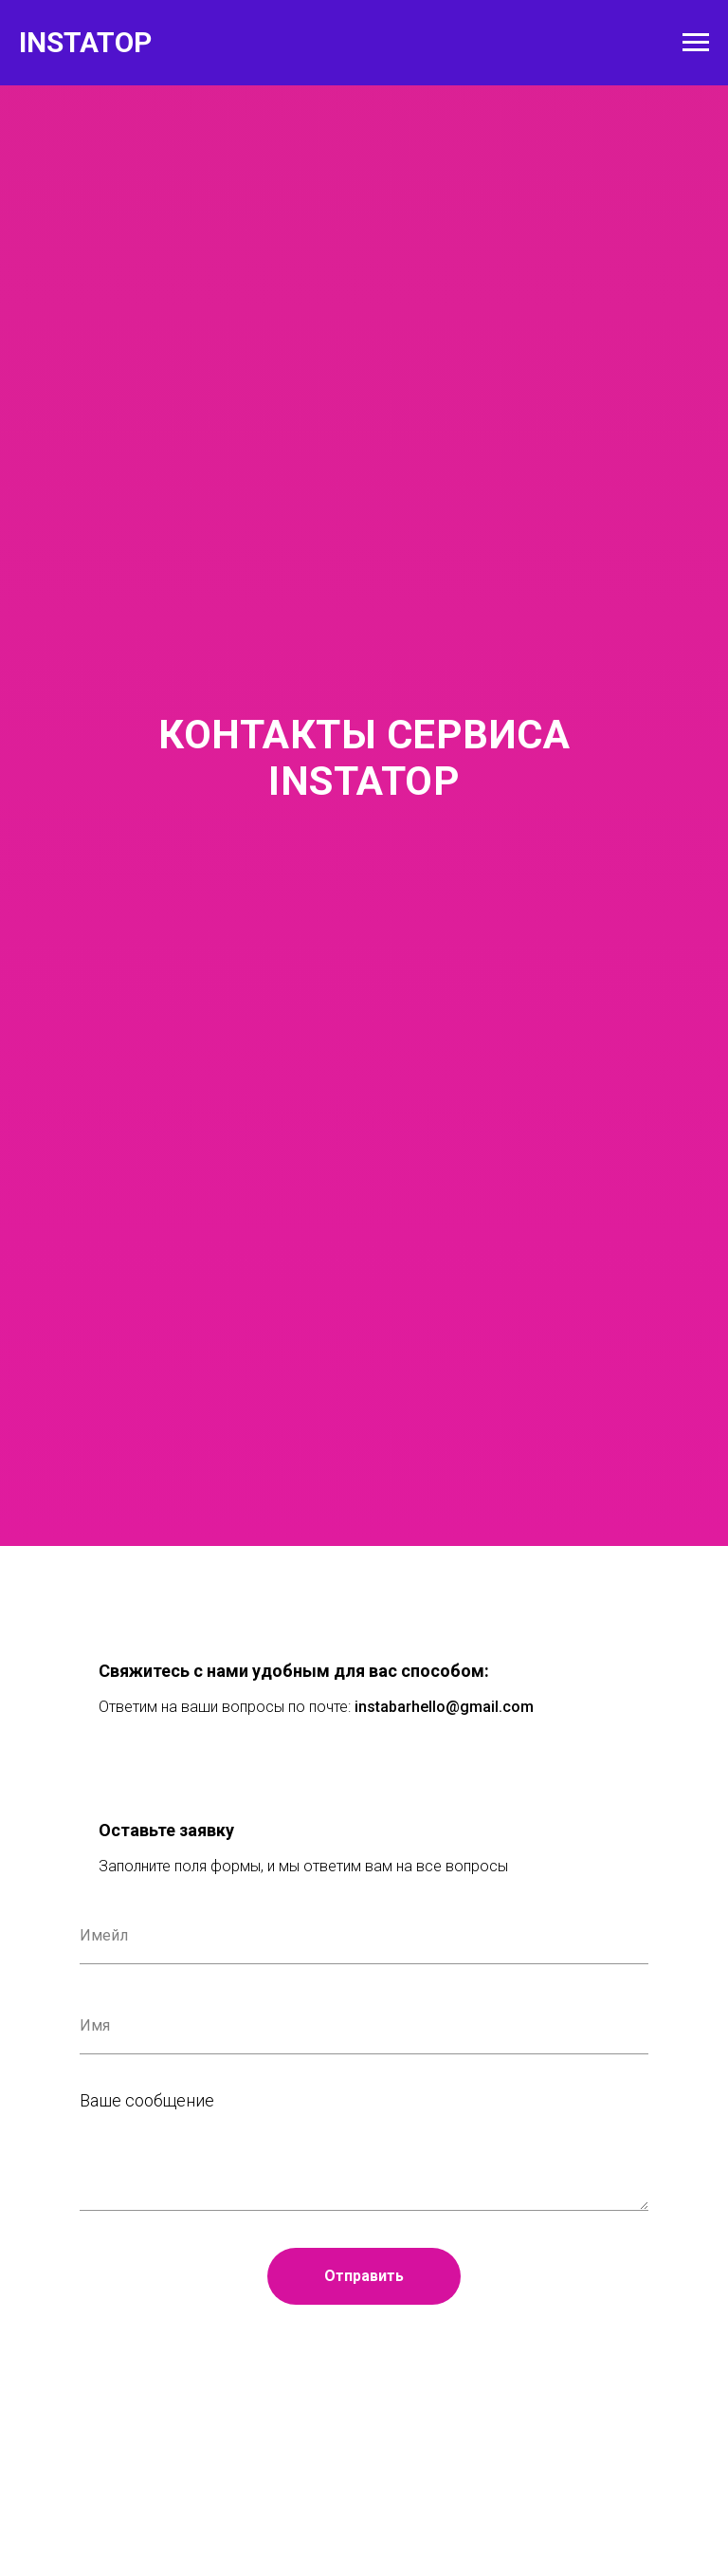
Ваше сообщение (147, 2100)
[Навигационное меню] (695, 42)
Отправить (364, 2276)
